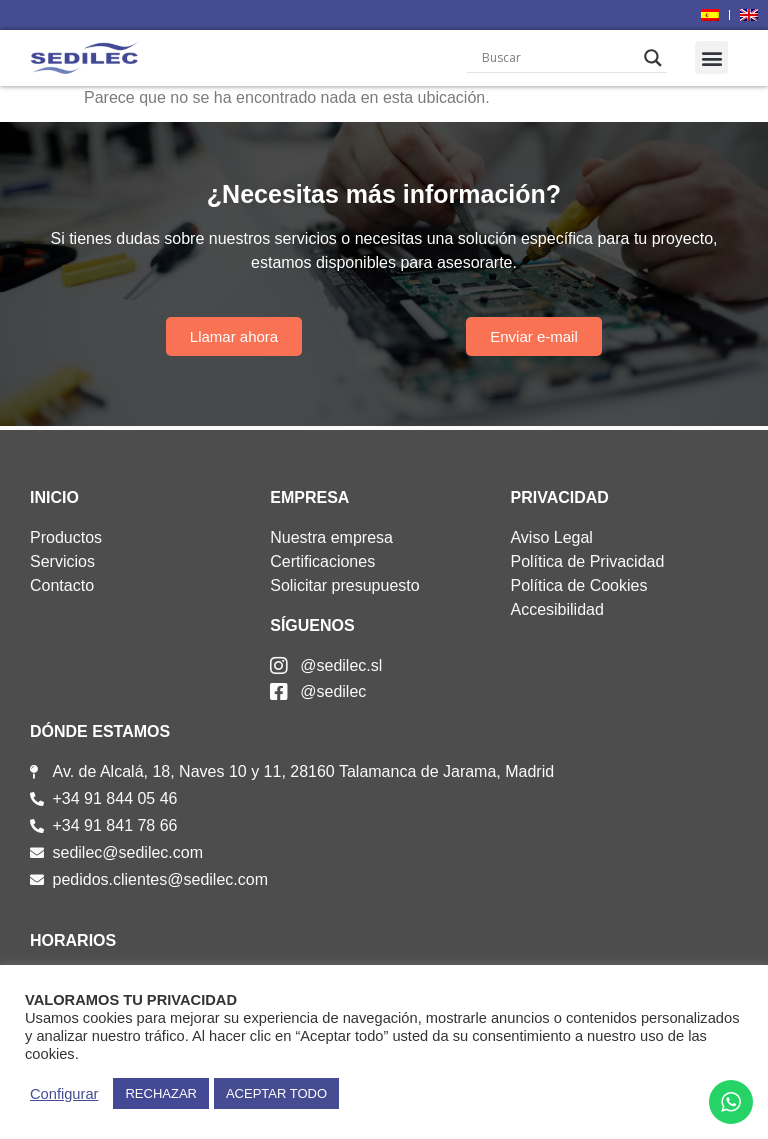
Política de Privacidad (587, 561)
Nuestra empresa (331, 537)
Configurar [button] (64, 1094)
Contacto (62, 585)
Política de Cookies (578, 585)
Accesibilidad (556, 609)
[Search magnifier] (653, 58)
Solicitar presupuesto (344, 585)
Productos (66, 537)
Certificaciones (322, 561)
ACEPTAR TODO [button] (276, 1093)
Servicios (62, 561)
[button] (711, 57)
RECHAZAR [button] (161, 1093)
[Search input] (558, 58)
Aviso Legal (551, 537)
